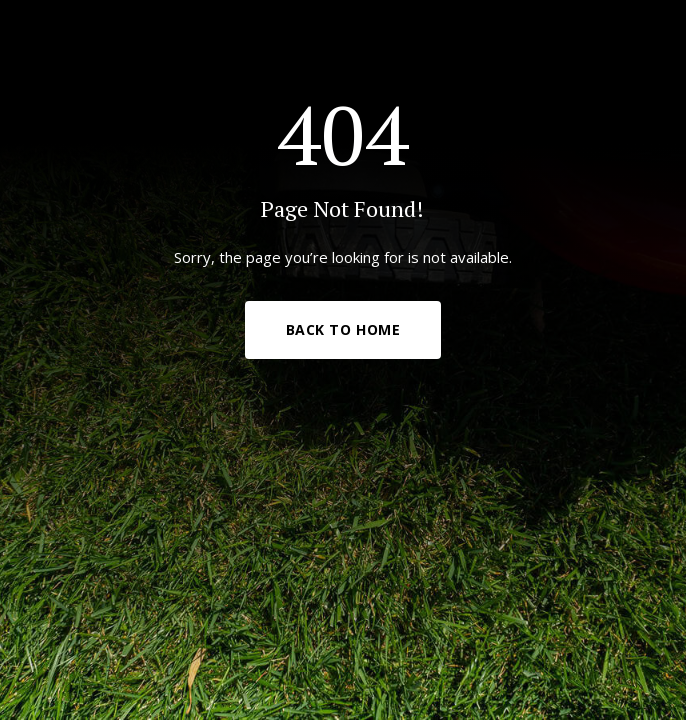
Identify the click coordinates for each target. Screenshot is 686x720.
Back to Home (343, 329)
